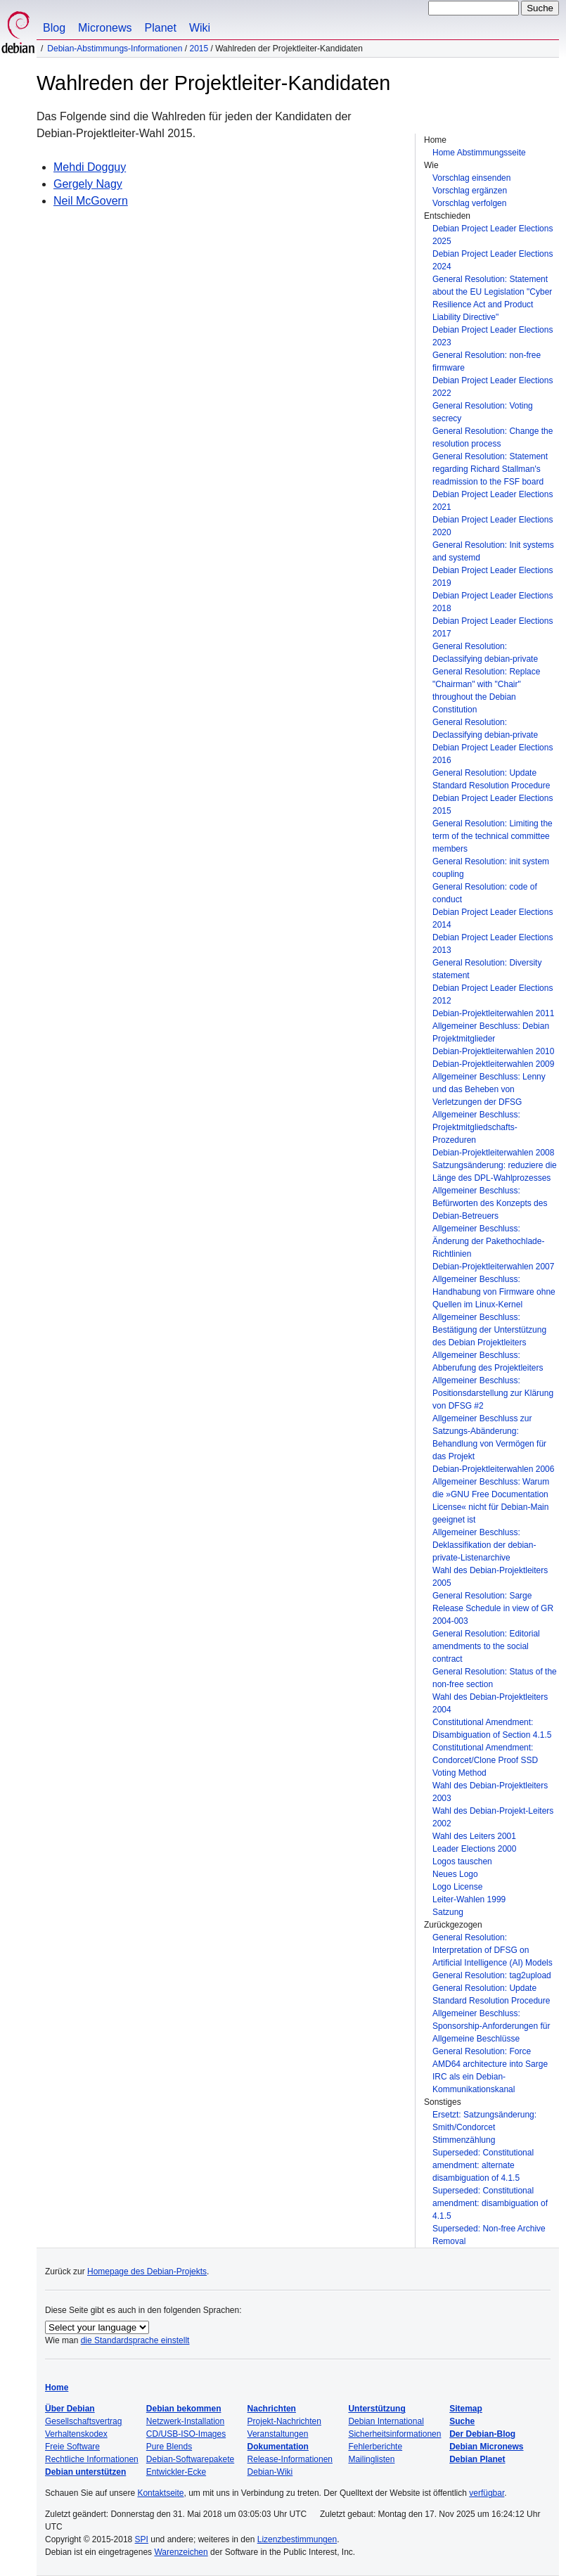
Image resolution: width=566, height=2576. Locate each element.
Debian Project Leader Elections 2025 (492, 235)
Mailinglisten (371, 2459)
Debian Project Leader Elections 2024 (492, 260)
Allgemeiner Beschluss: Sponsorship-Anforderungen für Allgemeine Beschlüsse (491, 2026)
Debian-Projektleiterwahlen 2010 (493, 1051)
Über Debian (70, 2409)
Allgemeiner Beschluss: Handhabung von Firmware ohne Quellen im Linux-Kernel (493, 1291)
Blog (54, 28)
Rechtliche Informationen (92, 2459)
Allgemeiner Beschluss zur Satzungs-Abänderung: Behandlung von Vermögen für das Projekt (489, 1437)
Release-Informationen (290, 2459)
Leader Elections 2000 (474, 1849)
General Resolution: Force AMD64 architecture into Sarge (490, 2057)
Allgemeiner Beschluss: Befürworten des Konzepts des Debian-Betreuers (489, 1203)
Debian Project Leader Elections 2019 (492, 576)
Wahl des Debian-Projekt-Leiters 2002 (492, 1817)
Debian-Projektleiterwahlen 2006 (493, 1469)
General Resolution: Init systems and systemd (493, 551)
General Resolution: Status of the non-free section (494, 1678)
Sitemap (465, 2409)
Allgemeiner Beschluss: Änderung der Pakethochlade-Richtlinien (488, 1241)
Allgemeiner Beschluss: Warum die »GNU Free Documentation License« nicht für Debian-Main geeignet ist (490, 1501)
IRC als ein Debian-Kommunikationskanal (473, 2083)
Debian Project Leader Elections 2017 (492, 627)
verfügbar (486, 2493)
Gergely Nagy (87, 184)
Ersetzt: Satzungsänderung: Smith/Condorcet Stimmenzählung (484, 2127)
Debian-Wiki (270, 2472)
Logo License (457, 1887)
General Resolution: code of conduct (484, 893)
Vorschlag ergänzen (469, 191)
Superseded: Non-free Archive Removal (489, 2235)
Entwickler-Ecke (176, 2472)
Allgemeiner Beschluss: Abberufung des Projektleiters (487, 1361)
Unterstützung (376, 2409)
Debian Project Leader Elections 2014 (492, 918)
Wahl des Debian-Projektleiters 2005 (490, 1576)
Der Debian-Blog (482, 2434)
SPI (141, 2539)
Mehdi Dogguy (89, 167)
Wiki (199, 28)
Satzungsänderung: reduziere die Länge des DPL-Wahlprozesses (494, 1171)
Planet (160, 28)
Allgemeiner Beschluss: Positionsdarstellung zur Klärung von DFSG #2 (492, 1393)
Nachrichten (271, 2409)
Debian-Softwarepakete (190, 2459)
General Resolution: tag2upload (491, 1975)
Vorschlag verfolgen (469, 203)
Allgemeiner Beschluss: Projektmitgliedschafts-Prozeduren (476, 1127)
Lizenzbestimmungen (297, 2539)
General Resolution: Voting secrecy (482, 412)
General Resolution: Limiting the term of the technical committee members (492, 836)
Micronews (104, 28)
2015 (198, 48)
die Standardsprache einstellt (135, 2340)
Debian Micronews (486, 2447)
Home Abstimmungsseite (479, 153)
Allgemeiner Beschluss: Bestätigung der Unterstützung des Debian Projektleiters (489, 1329)
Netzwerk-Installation (185, 2421)
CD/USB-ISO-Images (186, 2434)
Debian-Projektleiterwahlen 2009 (493, 1064)
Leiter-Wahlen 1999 (469, 1899)
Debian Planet (477, 2459)
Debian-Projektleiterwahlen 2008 (493, 1153)
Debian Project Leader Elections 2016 (492, 754)
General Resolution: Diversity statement (486, 969)
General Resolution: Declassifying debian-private (485, 652)
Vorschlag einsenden (471, 178)
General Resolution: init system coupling (490, 868)
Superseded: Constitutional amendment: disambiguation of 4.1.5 (490, 2203)
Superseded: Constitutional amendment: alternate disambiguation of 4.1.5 (483, 2165)
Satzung (447, 1912)
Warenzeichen (180, 2552)
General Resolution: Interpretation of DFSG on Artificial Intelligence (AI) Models (492, 1950)
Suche (462, 2421)
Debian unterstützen (85, 2472)
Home (56, 2387)
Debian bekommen (183, 2409)
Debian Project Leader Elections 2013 (492, 944)
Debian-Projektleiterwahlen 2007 (493, 1266)
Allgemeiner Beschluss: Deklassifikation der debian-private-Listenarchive (484, 1545)
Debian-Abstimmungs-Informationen (114, 48)
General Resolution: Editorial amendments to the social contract (486, 1646)
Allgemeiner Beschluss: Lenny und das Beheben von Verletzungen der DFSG (489, 1089)
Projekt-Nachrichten (284, 2421)
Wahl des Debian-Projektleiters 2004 (490, 1703)
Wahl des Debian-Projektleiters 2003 (490, 1792)
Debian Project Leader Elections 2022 (492, 387)
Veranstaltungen (278, 2434)
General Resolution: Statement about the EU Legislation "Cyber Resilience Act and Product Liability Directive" (492, 298)
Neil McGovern (90, 201)
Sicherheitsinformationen (394, 2434)
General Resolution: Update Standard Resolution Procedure (491, 779)
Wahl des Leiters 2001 (474, 1836)
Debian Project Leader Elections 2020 (492, 526)
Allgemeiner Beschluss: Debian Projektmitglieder (490, 1032)
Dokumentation (278, 2447)
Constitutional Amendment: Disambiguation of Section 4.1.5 (491, 1728)
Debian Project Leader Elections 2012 (492, 994)
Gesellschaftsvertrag (83, 2421)
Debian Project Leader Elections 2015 (492, 804)
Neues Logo (455, 1874)
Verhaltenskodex (76, 2434)
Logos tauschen (462, 1861)
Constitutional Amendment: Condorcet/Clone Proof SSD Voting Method (485, 1760)
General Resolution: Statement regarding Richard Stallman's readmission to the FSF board (490, 469)
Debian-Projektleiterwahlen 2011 (493, 1013)
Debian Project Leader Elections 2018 (492, 602)
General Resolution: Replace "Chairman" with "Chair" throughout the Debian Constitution (486, 691)
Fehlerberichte (375, 2447)
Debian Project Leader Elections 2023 (492, 336)
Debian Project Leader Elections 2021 (492, 500)
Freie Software (72, 2447)
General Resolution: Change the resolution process (492, 437)
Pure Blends (169, 2447)
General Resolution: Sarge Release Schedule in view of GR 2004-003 (492, 1608)
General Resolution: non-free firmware (486, 361)
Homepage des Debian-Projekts (147, 2271)
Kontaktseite (160, 2493)
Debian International (385, 2421)
